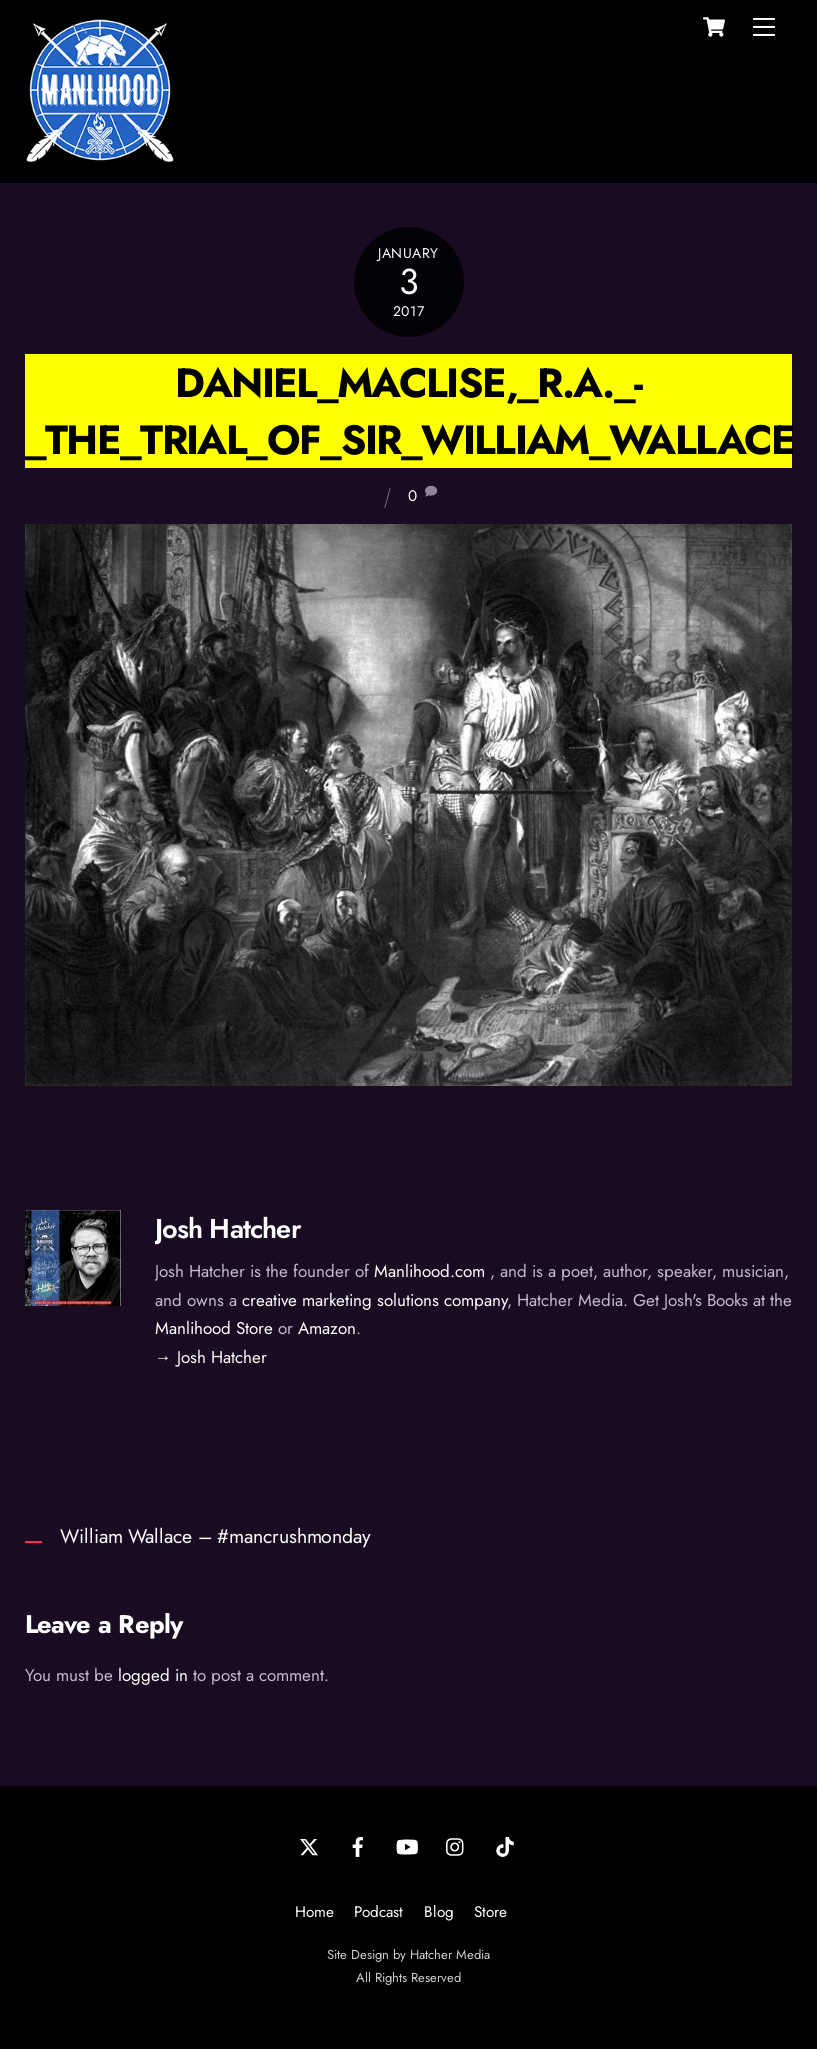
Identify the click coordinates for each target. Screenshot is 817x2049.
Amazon (327, 1328)
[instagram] (456, 1845)
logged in (153, 1675)
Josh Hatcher (228, 1228)
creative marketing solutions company (374, 1300)
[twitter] (309, 1845)
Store (490, 1912)
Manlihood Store (214, 1328)
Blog (439, 1912)
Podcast (378, 1912)
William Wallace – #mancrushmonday (215, 1536)
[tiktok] (505, 1845)
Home (314, 1912)
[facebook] (358, 1845)
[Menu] (764, 27)
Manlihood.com (429, 1271)
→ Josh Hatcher (211, 1357)
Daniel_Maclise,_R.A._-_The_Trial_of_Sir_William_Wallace (410, 411)
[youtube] (407, 1845)
